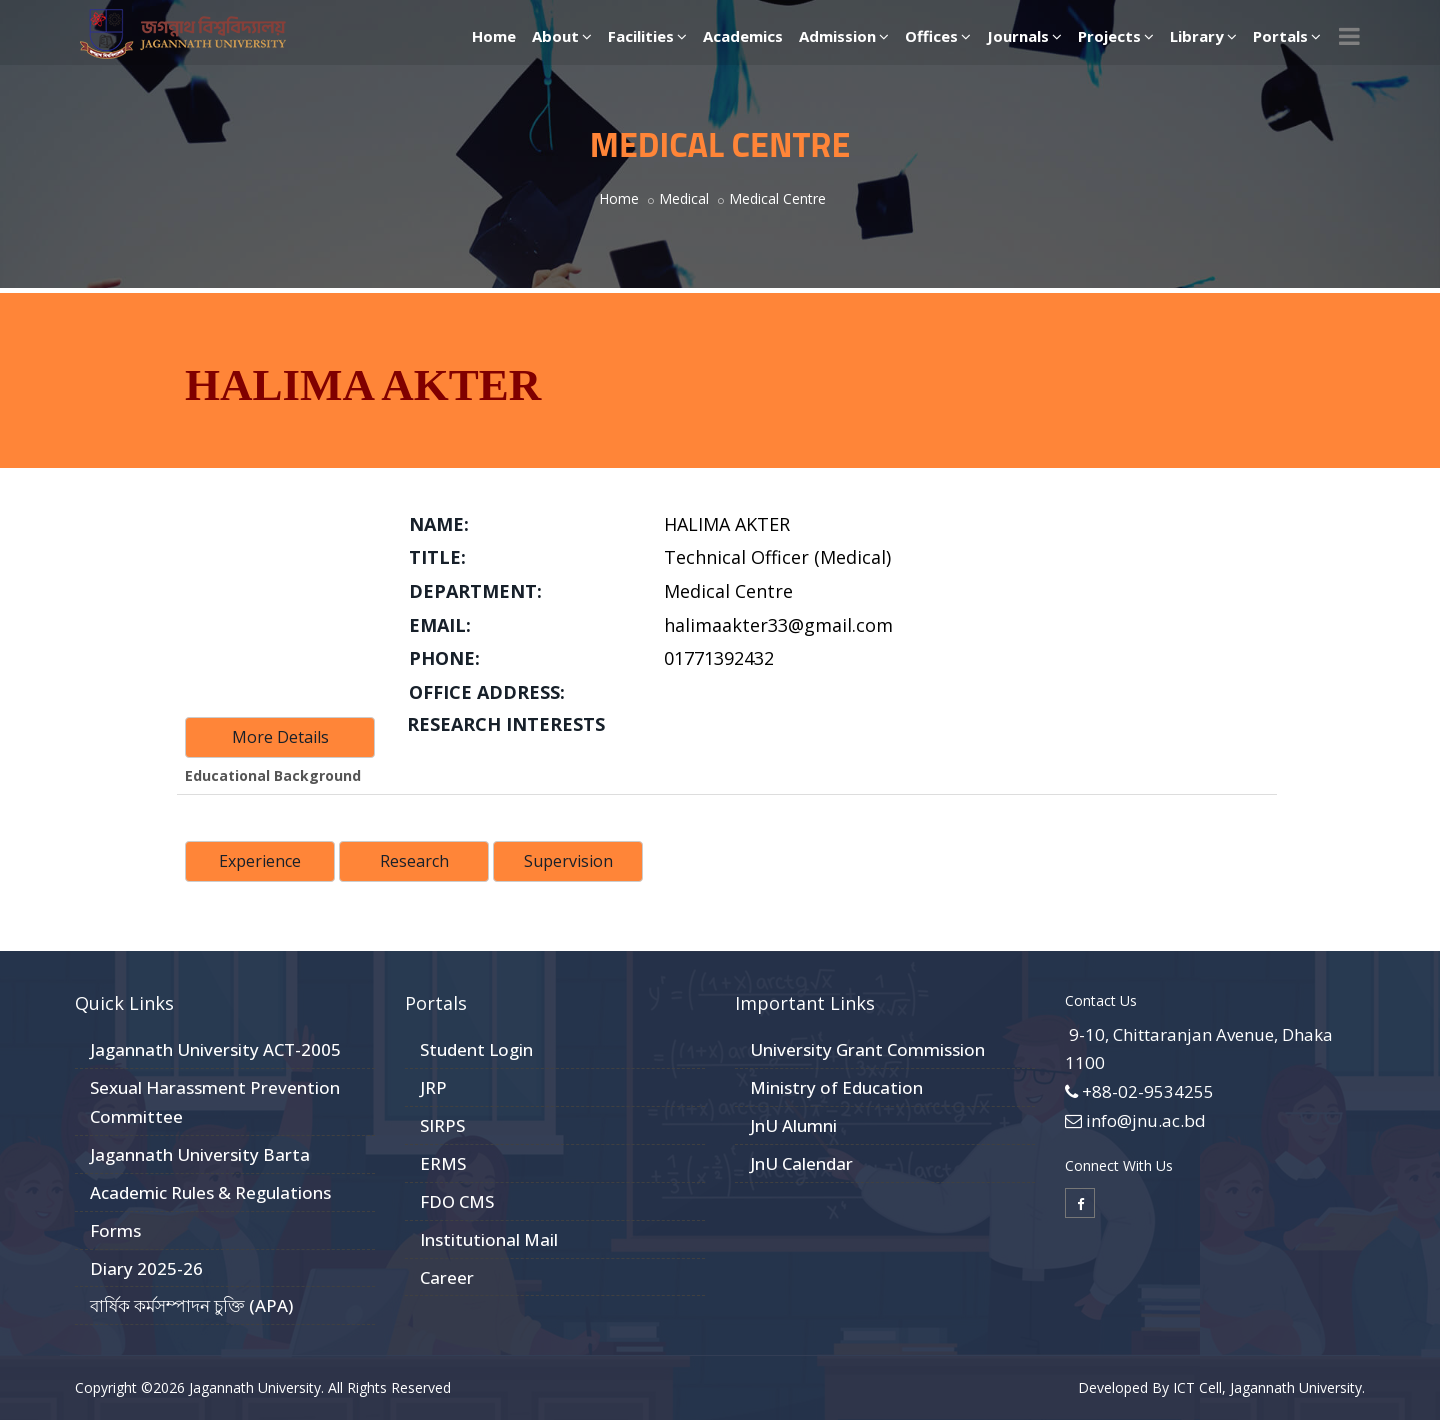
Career (447, 1277)
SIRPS (442, 1125)
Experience (260, 861)
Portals (1287, 36)
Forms (115, 1230)
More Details (280, 737)
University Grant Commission (867, 1049)
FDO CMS (457, 1201)
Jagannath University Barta (200, 1154)
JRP (433, 1087)
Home (494, 36)
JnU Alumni (793, 1125)
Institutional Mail (489, 1239)
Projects (1116, 36)
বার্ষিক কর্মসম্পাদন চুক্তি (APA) (191, 1305)
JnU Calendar (801, 1163)
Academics (743, 36)
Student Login (476, 1049)
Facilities (647, 36)
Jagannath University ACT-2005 (215, 1049)
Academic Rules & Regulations (210, 1192)
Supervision (568, 861)
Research (414, 861)
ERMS (443, 1163)
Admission (844, 36)
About (562, 36)
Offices (938, 36)
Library (1203, 36)
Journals (1024, 36)
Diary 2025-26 (146, 1268)
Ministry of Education (836, 1087)
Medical (684, 198)
